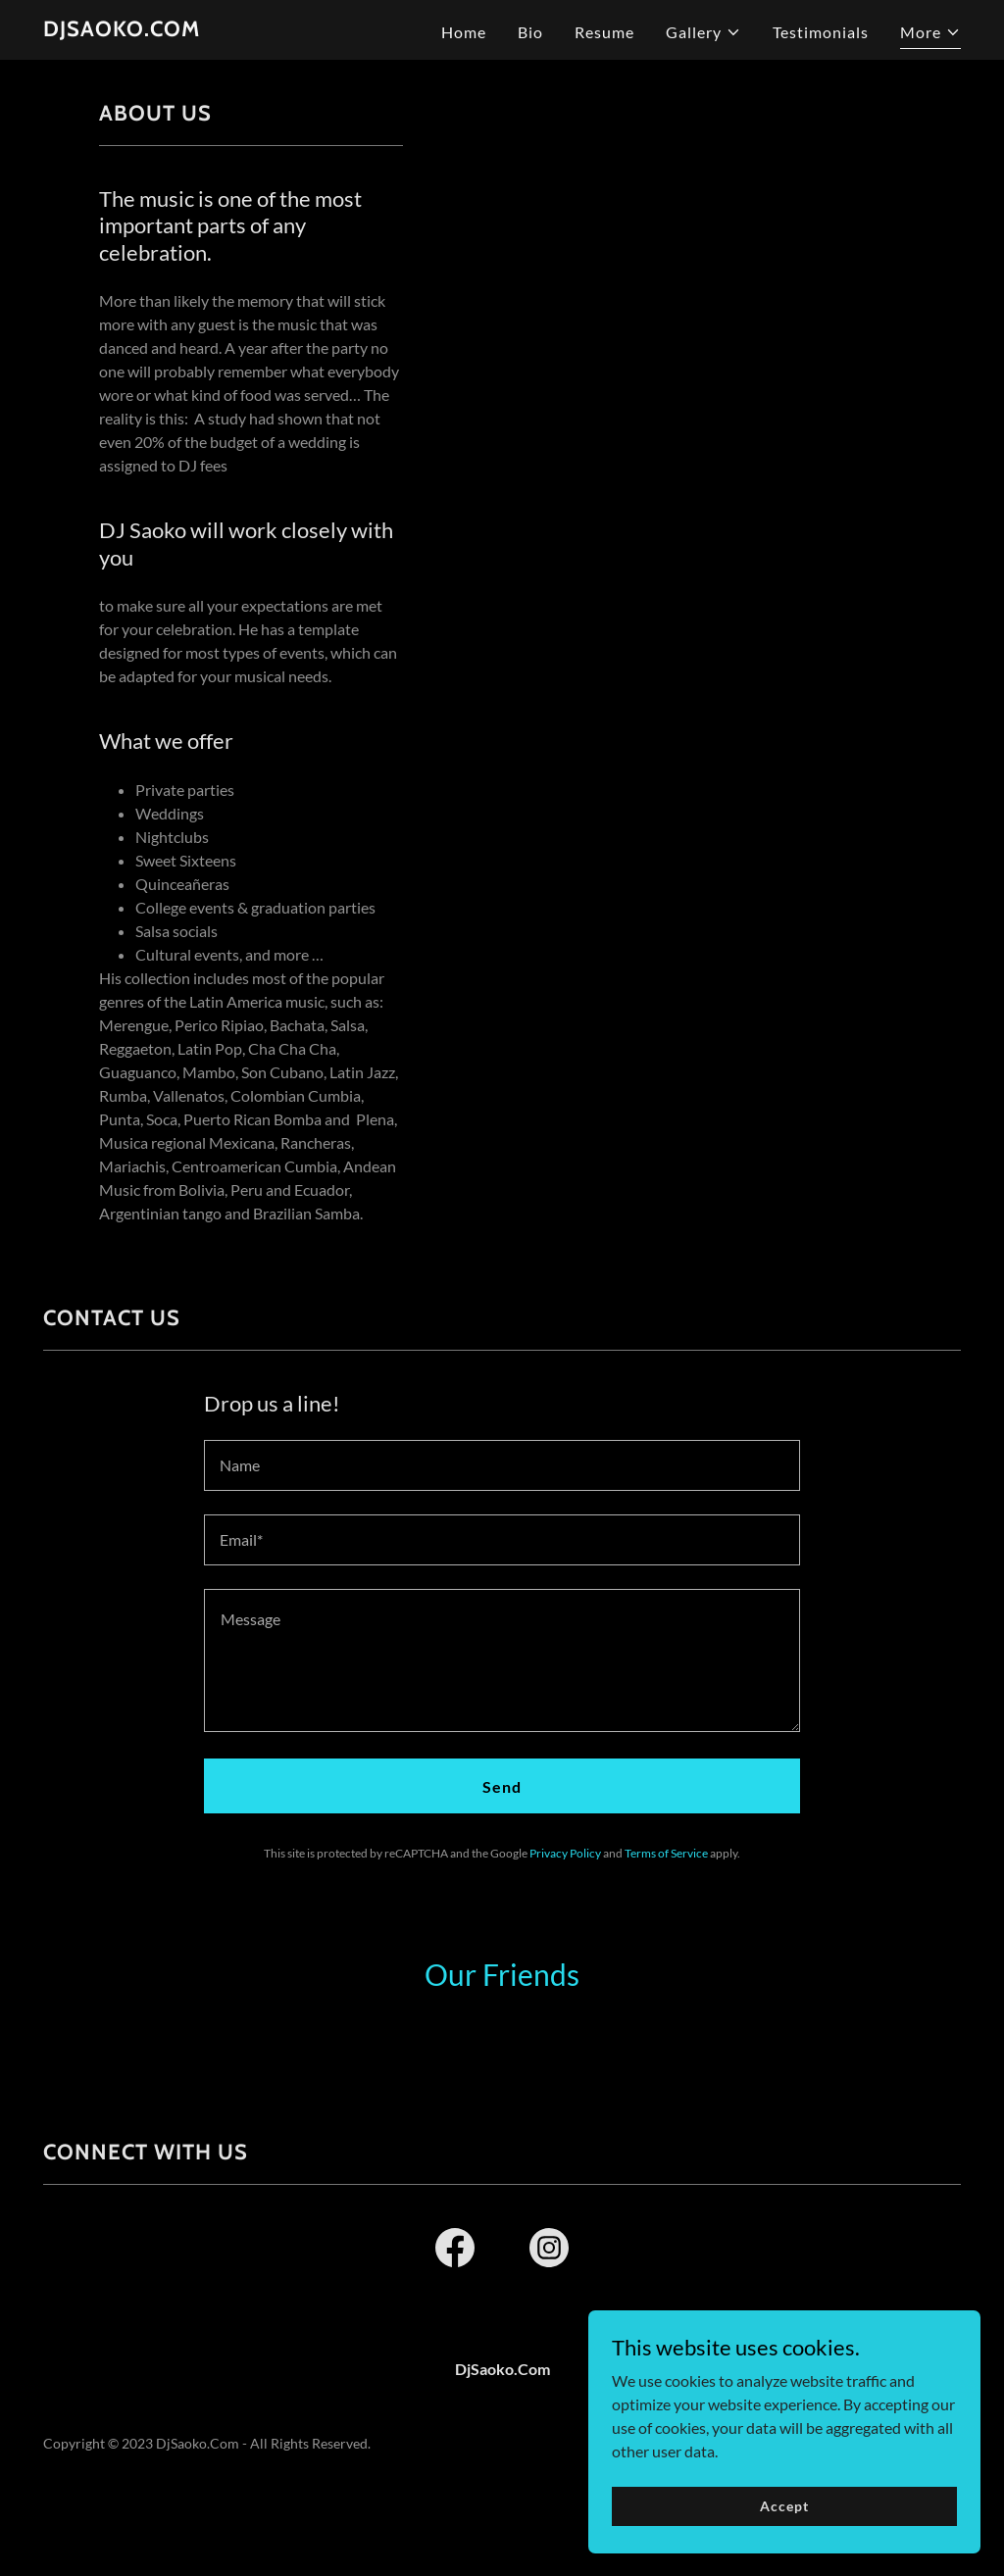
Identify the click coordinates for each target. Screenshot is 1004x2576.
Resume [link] (604, 32)
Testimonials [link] (821, 32)
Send (502, 1786)
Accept (784, 2506)
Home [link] (463, 32)
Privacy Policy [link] (565, 1853)
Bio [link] (530, 32)
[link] (121, 30)
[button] (703, 32)
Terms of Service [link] (666, 1853)
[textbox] (502, 1465)
